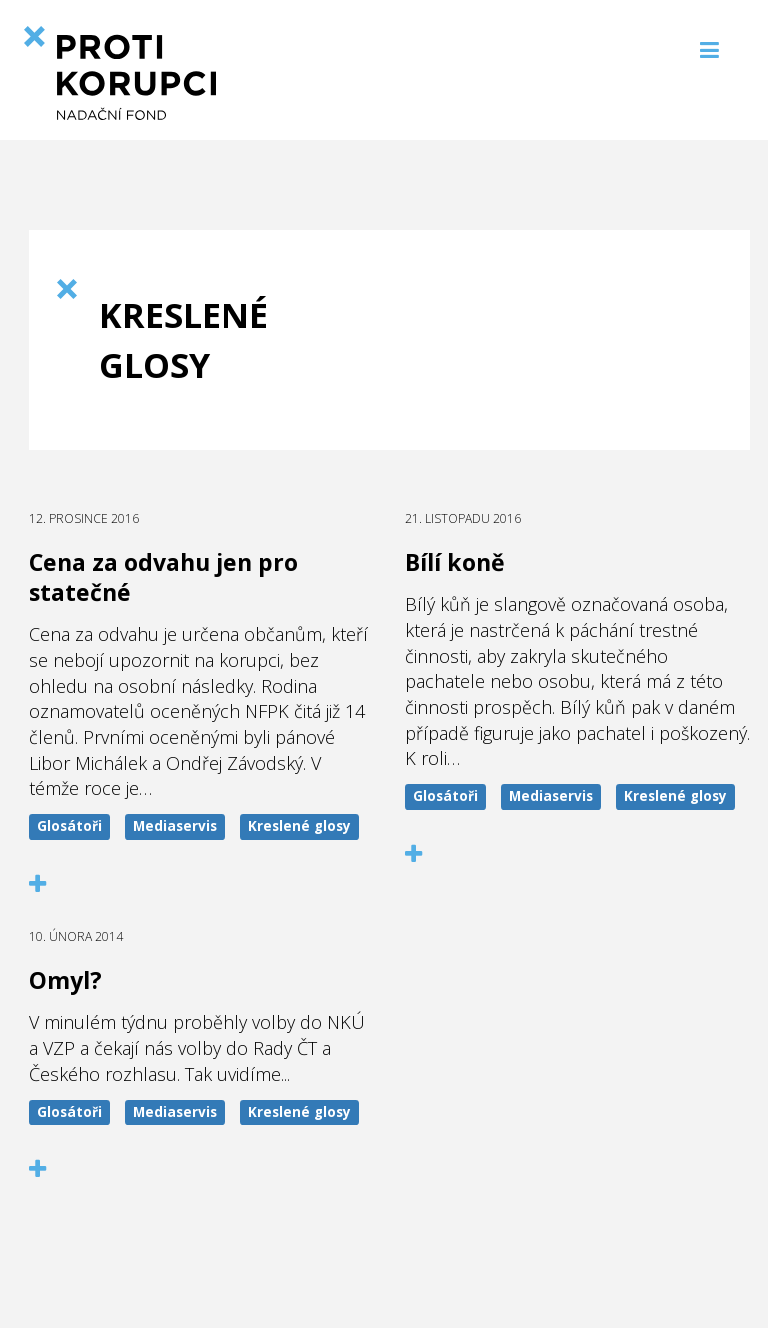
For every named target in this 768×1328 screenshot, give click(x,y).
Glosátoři (69, 826)
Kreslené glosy (299, 826)
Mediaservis (175, 826)
